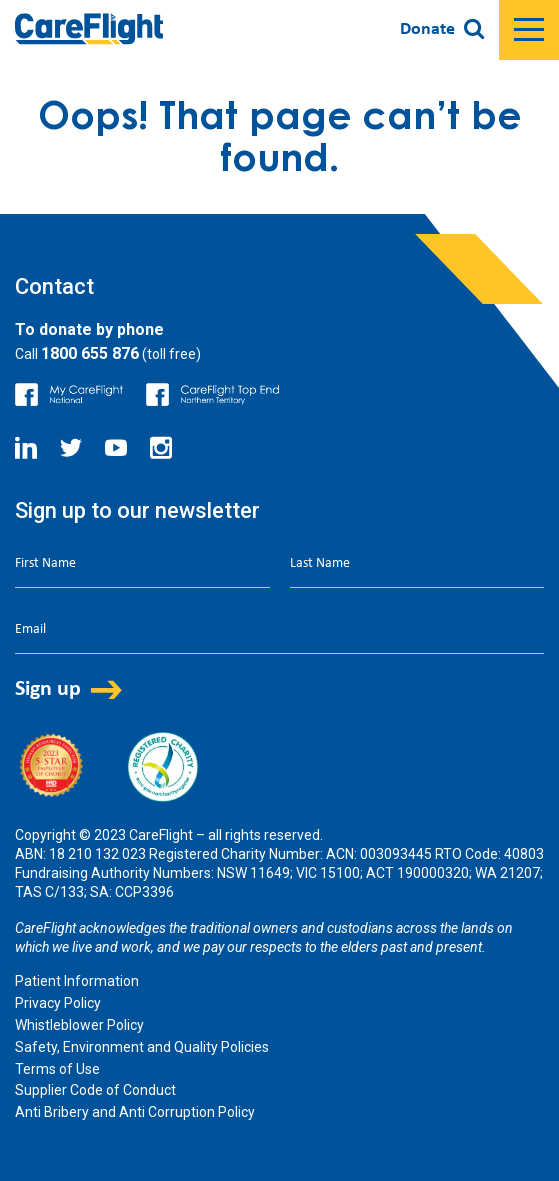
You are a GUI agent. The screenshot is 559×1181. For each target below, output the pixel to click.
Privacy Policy (58, 1003)
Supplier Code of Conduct (95, 1090)
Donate (427, 29)
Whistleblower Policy (79, 1025)
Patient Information (77, 981)
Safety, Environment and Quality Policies (142, 1047)
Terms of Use (57, 1069)
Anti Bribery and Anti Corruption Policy (135, 1112)
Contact (54, 286)
